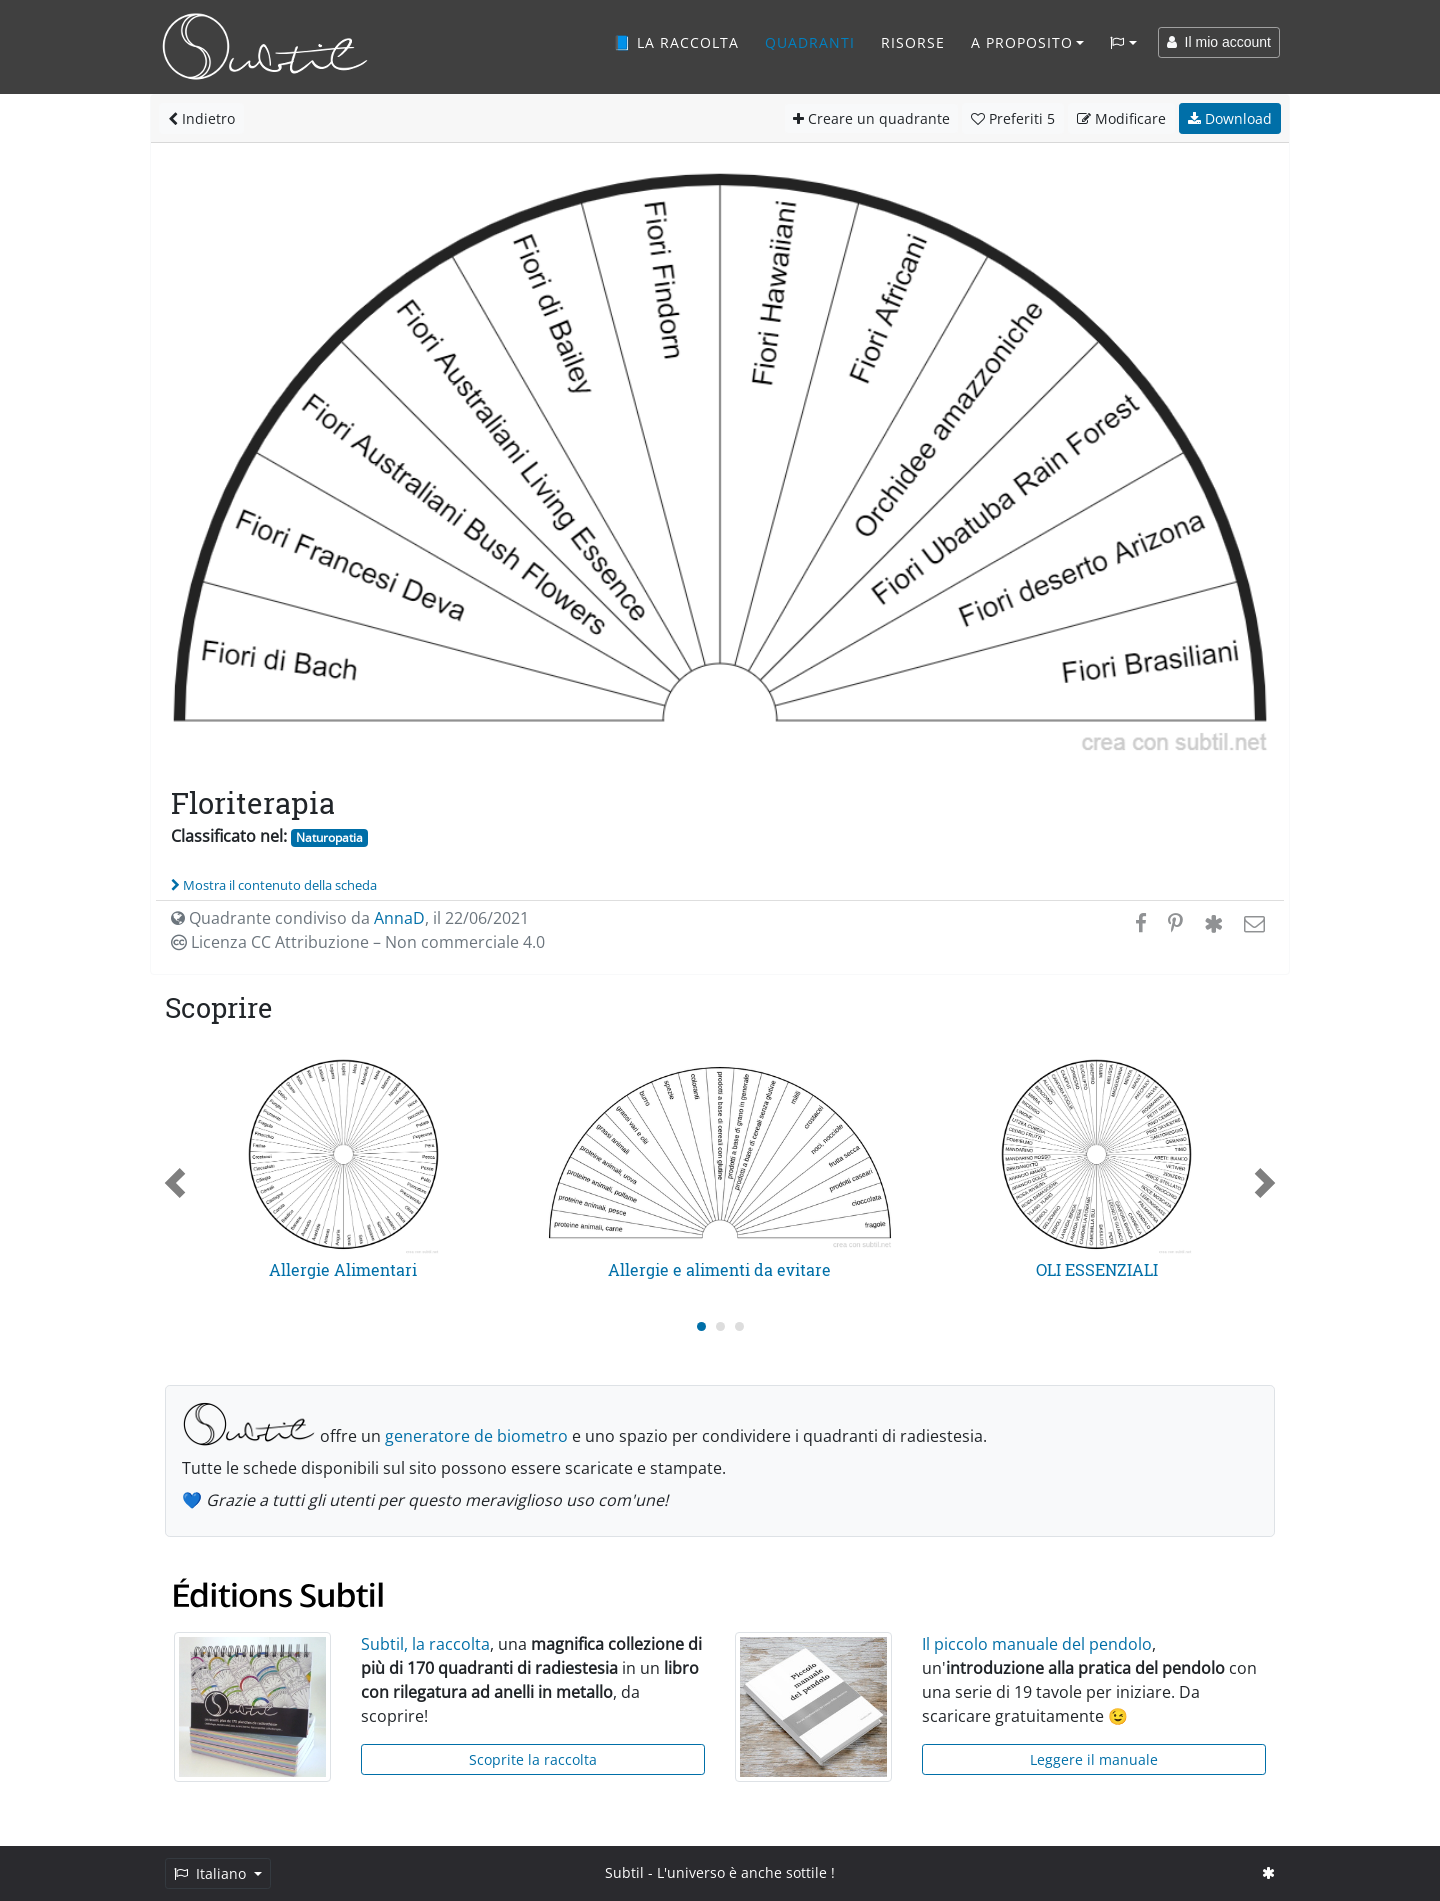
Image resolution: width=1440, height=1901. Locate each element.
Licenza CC (358, 942)
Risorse (913, 42)
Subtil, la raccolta (425, 1644)
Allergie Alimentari (343, 1269)
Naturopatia (329, 837)
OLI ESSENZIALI (1097, 1269)
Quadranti (810, 42)
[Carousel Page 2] (720, 1326)
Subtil (624, 1872)
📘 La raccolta (676, 42)
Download (1230, 118)
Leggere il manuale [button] (1094, 1759)
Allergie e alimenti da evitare (719, 1269)
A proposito (1022, 42)
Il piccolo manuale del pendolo (1037, 1644)
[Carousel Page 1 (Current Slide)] (701, 1326)
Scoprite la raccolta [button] (533, 1759)
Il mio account (1219, 42)
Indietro (201, 118)
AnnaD (399, 918)
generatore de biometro (476, 1436)
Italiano (212, 1873)
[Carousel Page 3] (739, 1326)
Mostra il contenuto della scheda (274, 885)
